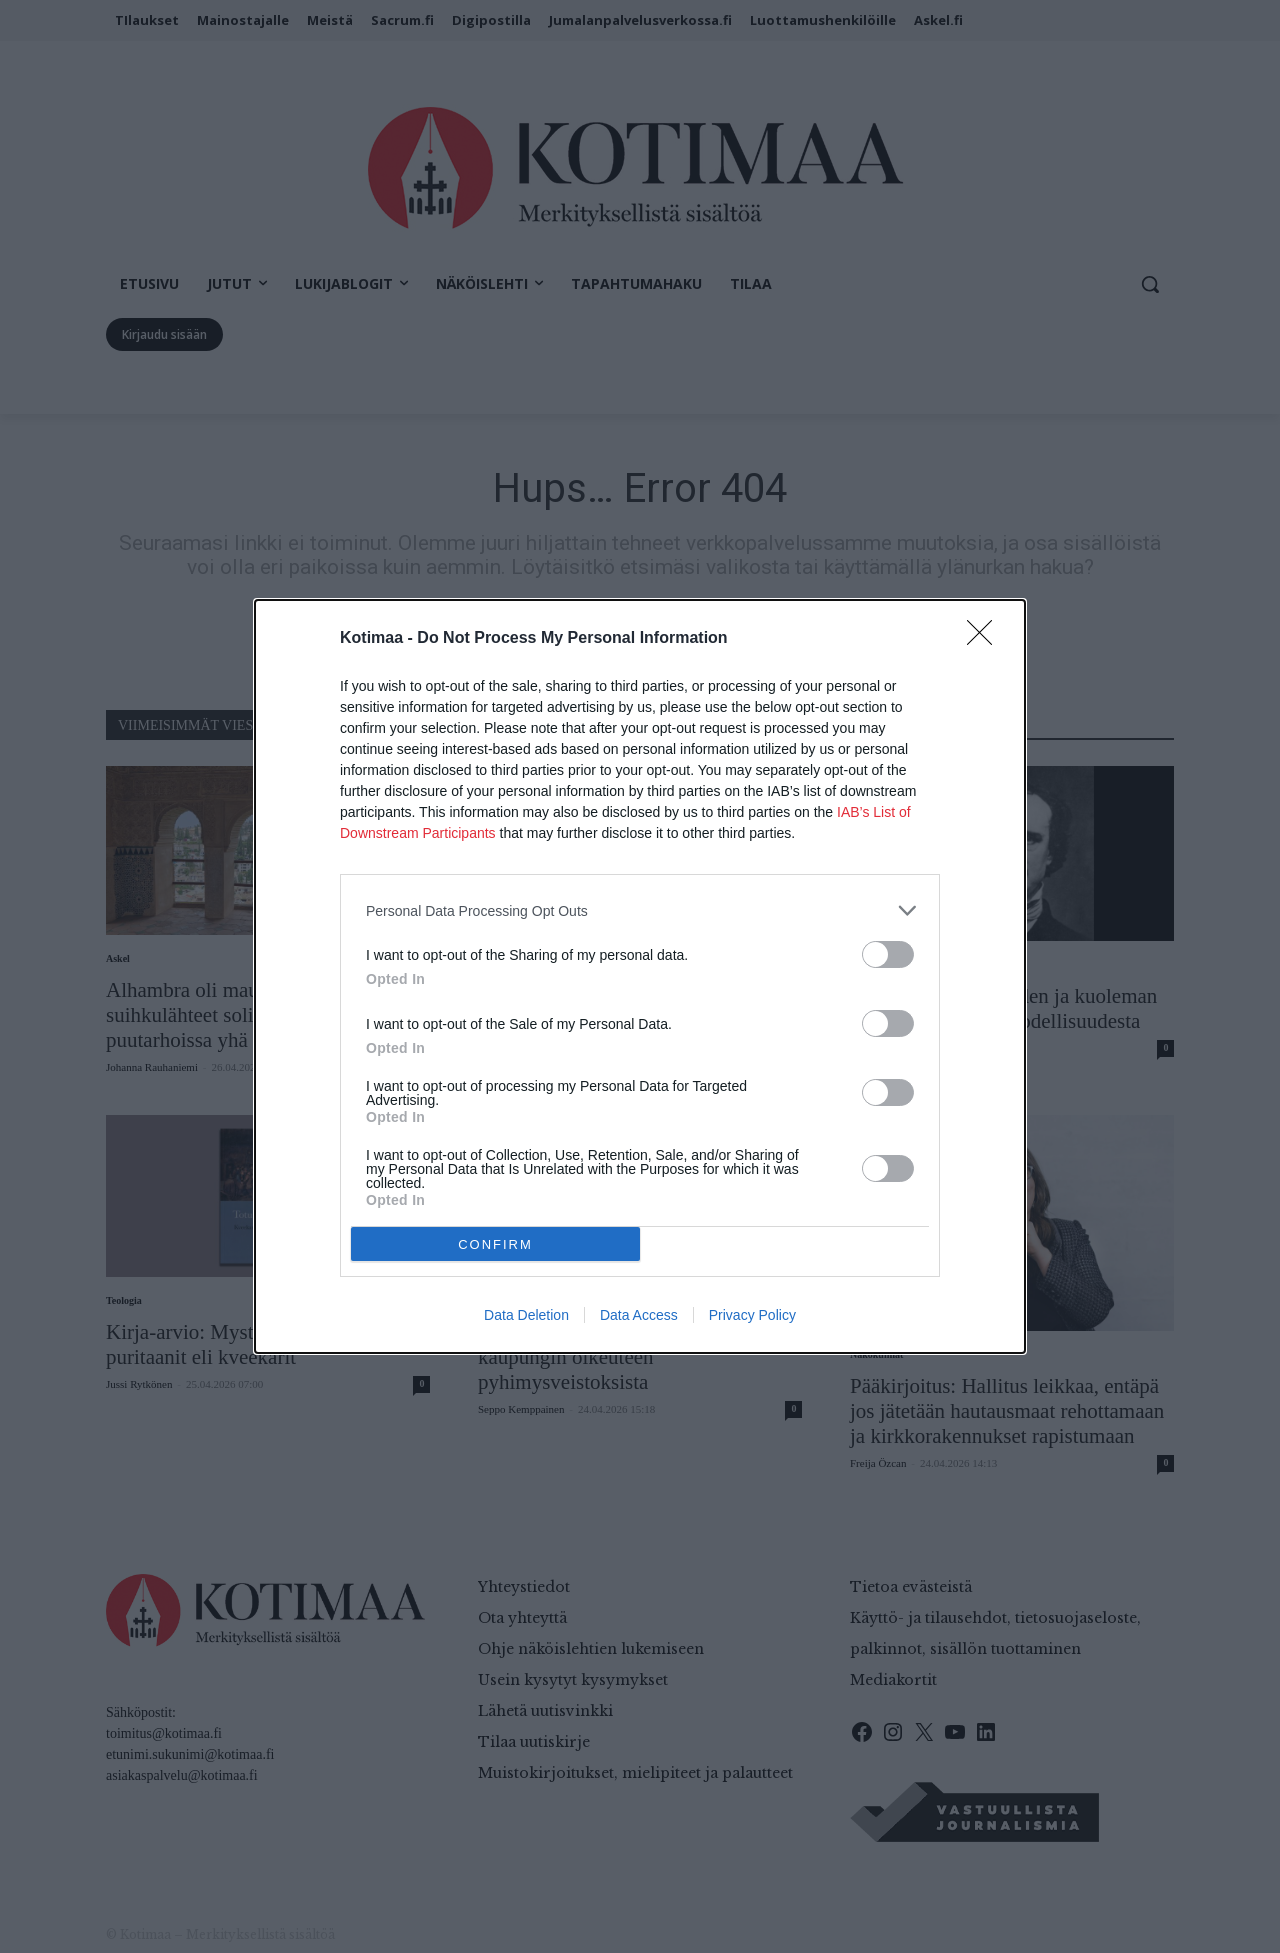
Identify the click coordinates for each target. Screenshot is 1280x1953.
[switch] (888, 954)
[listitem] (640, 910)
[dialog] (640, 976)
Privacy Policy (752, 1315)
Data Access (639, 1315)
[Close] (986, 639)
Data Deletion (526, 1315)
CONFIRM (495, 1243)
